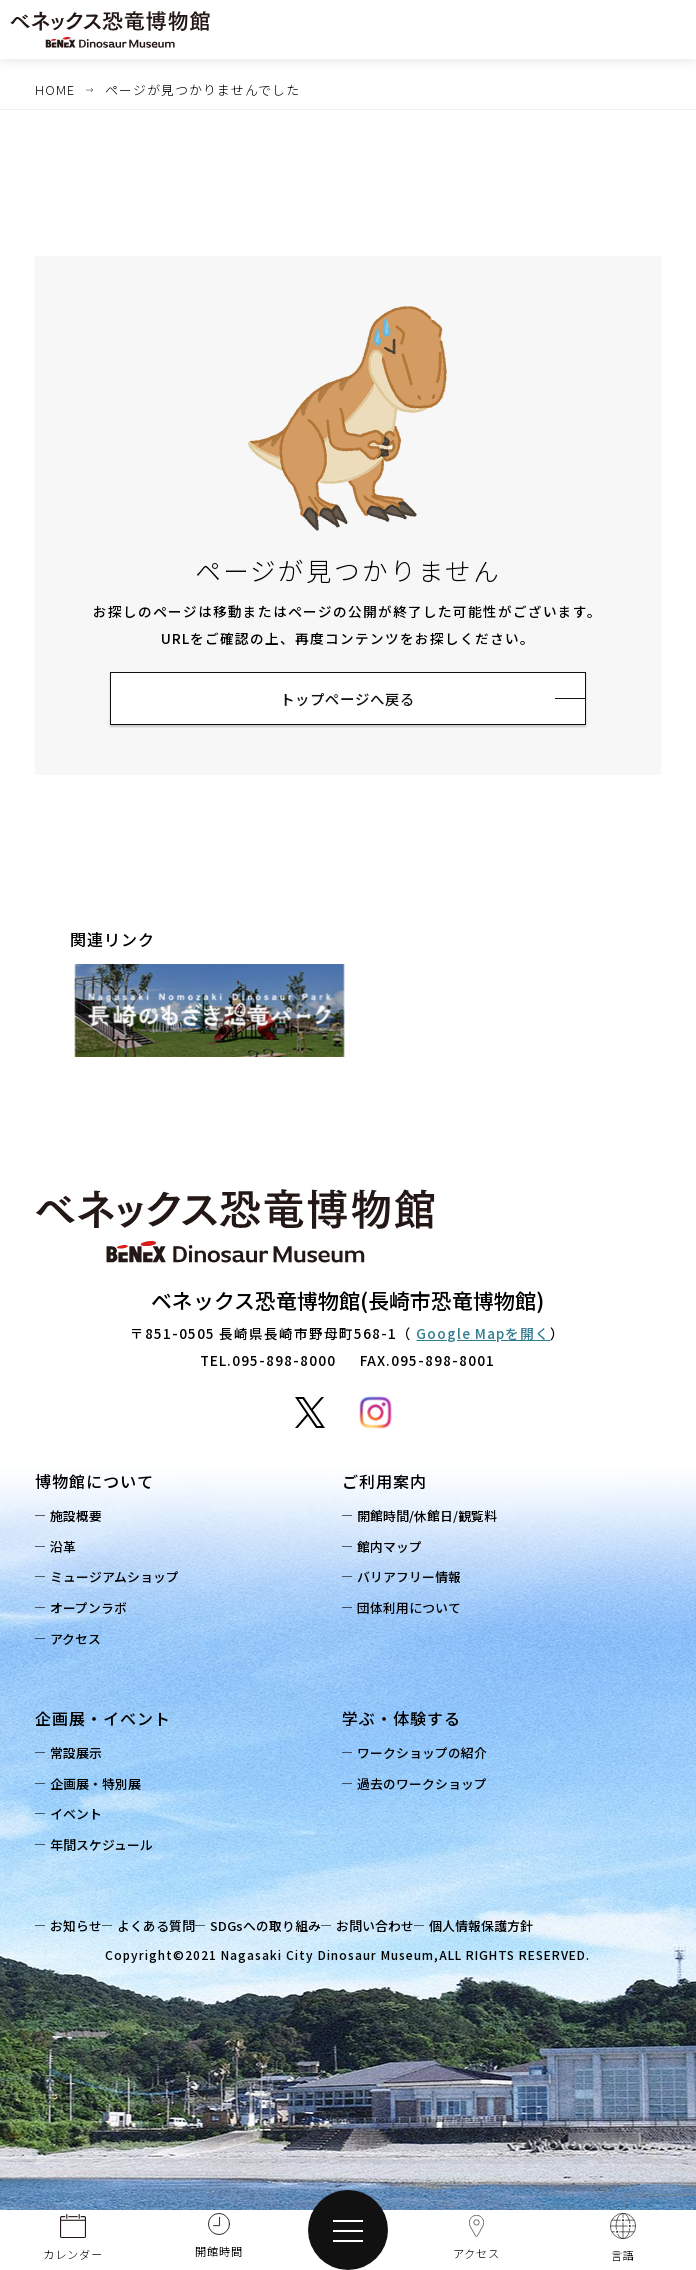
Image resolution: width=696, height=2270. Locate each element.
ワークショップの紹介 (427, 1755)
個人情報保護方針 (506, 1928)
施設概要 (81, 1518)
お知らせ (81, 1928)
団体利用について (414, 1610)
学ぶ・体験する (401, 1721)
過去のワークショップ (427, 1786)
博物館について (94, 1484)
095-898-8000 (284, 1363)
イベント (81, 1816)
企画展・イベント (103, 1721)
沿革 (68, 1549)
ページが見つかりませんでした (202, 89)
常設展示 (81, 1755)
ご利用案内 (384, 1484)
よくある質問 (166, 1928)
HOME (55, 89)
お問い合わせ (395, 1928)
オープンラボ (93, 1610)
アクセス (80, 1641)
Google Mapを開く (483, 1336)
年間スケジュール (106, 1847)
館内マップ (394, 1549)
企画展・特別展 (100, 1786)
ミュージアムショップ (119, 1579)
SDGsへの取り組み (280, 1928)
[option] (209, 1013)
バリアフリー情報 (414, 1579)
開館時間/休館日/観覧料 (432, 1518)
